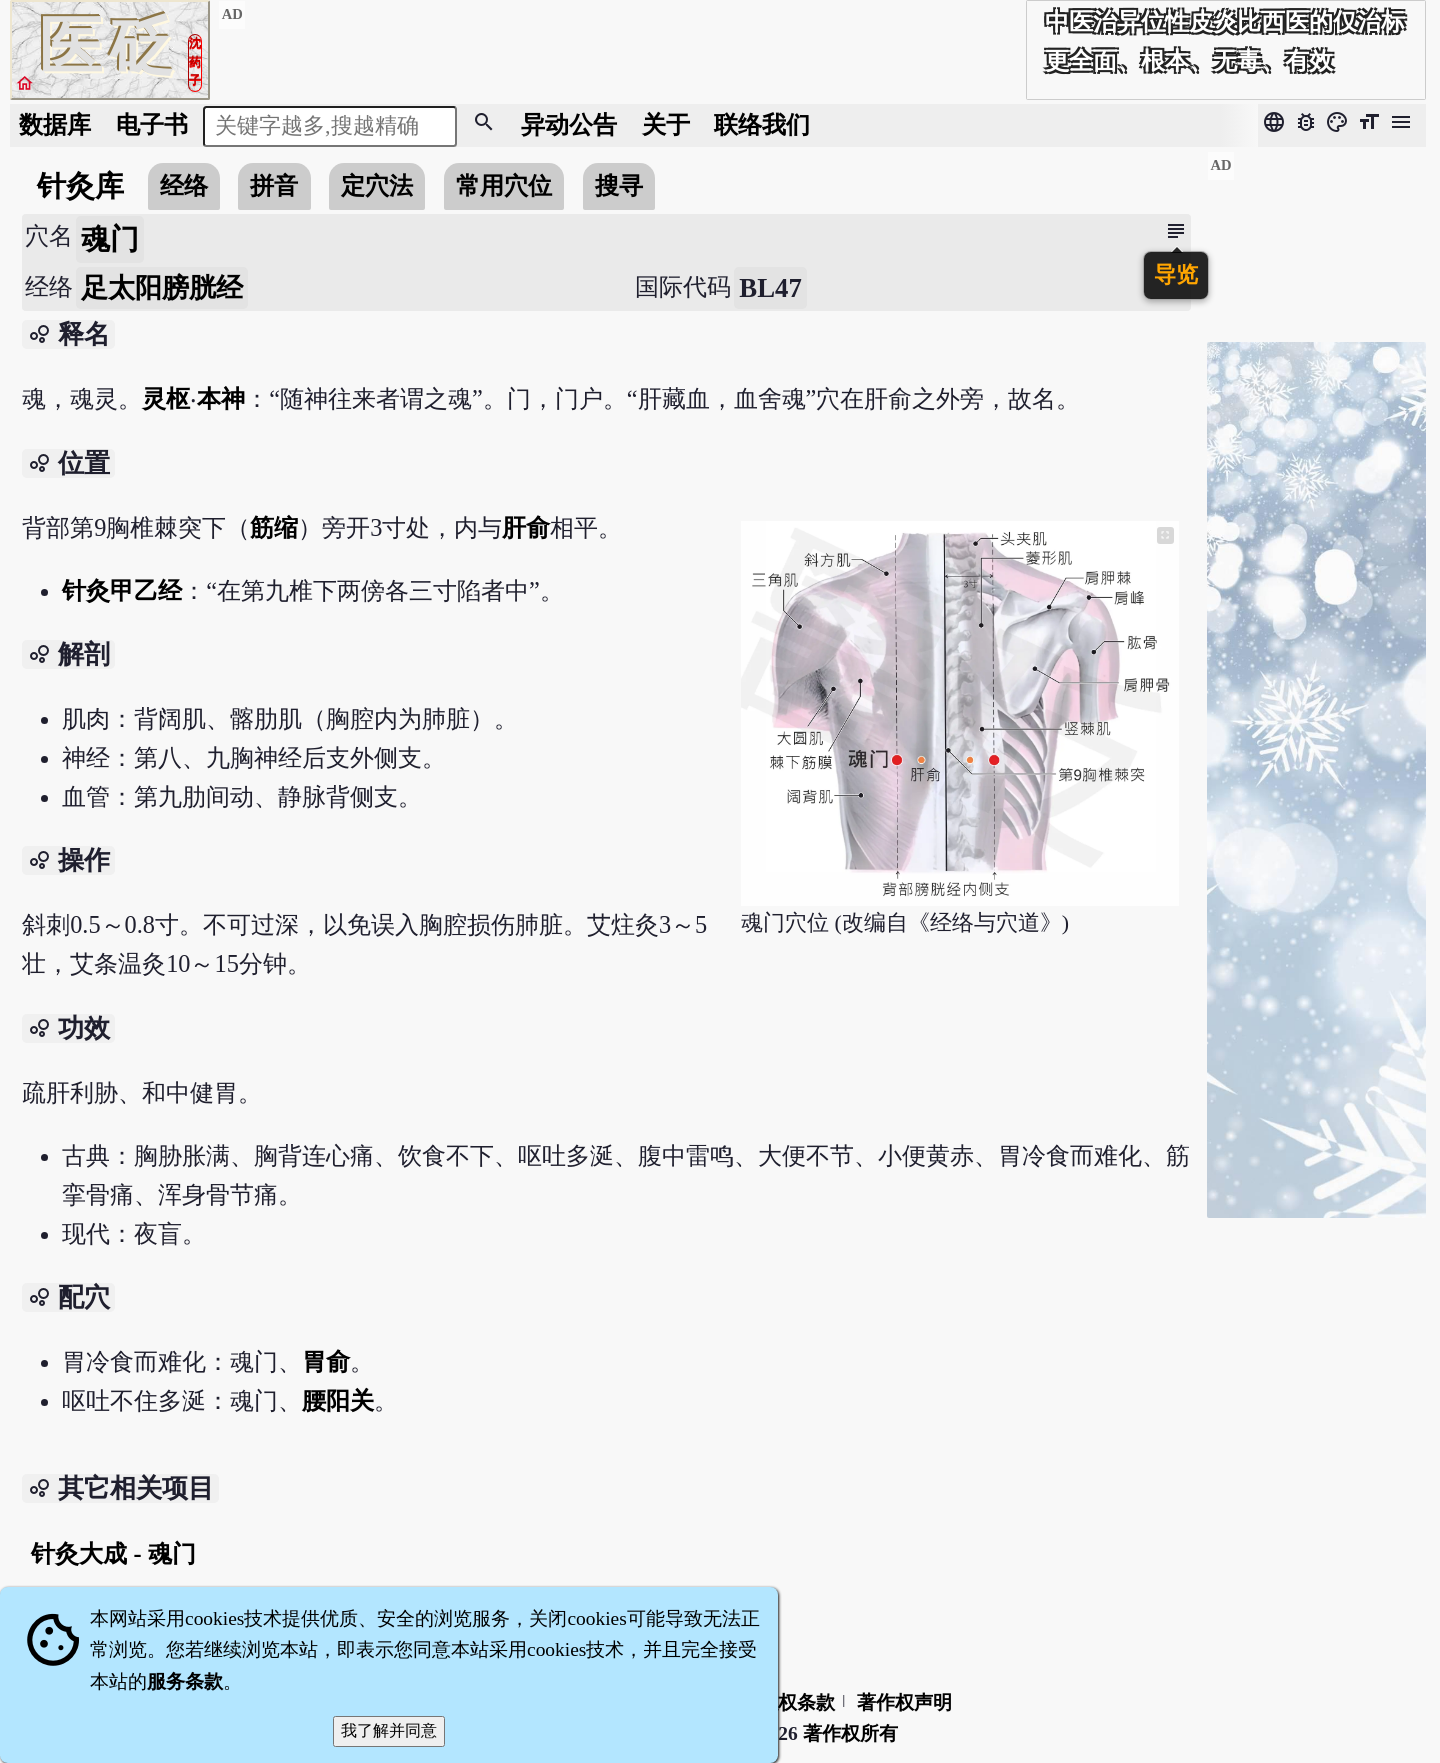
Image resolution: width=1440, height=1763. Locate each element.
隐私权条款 (787, 1702)
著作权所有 (850, 1733)
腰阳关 (338, 1400)
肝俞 (526, 527)
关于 (666, 124)
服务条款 (185, 1681)
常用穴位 (504, 185)
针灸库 (80, 186)
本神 (221, 398)
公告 (569, 124)
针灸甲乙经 (122, 590)
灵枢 (166, 398)
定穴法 (377, 185)
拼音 (274, 185)
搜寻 (619, 185)
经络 (184, 185)
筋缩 (274, 527)
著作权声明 (904, 1702)
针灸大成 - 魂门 (113, 1553)
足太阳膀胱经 (162, 288)
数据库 (55, 124)
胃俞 (326, 1361)
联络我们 (762, 124)
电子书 (152, 124)
